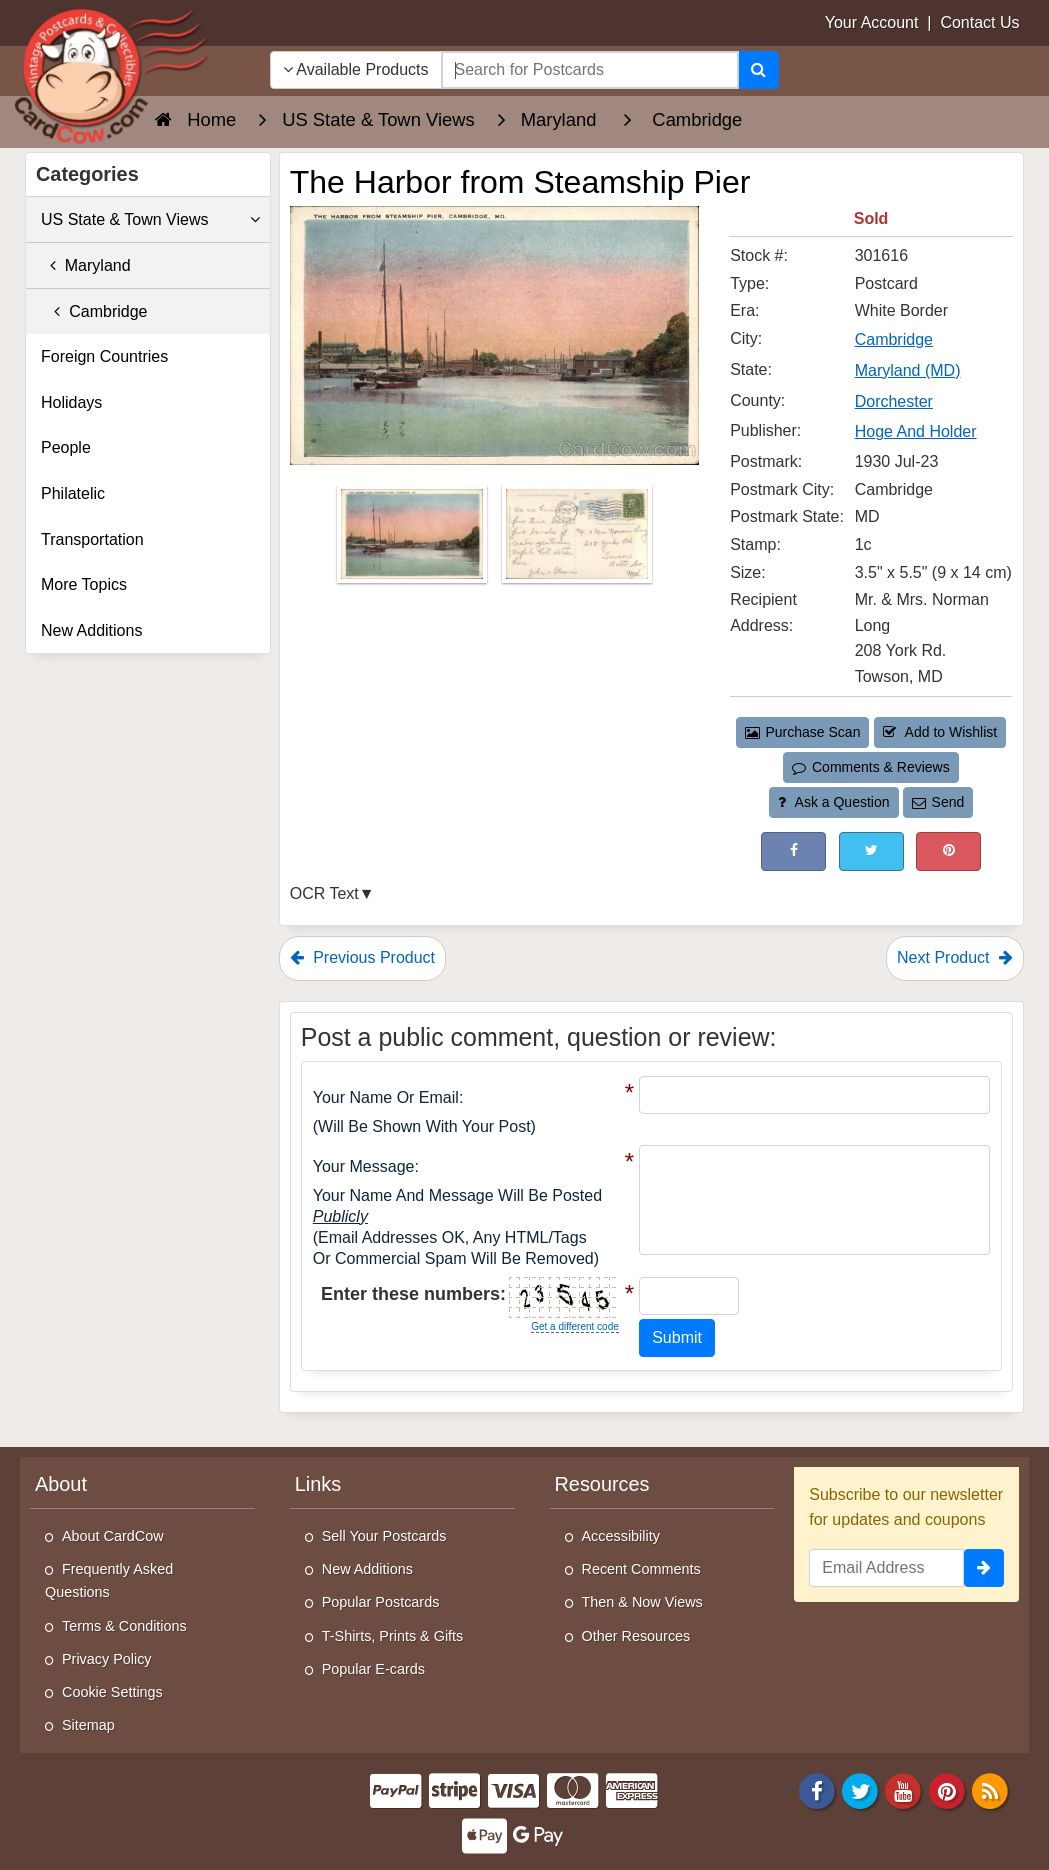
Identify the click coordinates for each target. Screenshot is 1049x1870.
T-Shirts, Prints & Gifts (393, 1636)
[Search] (758, 70)
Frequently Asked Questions (109, 1580)
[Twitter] (860, 1789)
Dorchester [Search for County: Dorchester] (894, 401)
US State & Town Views (150, 220)
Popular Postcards (381, 1602)
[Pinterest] (947, 1789)
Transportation (92, 539)
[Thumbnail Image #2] (577, 540)
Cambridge (94, 311)
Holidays (71, 402)
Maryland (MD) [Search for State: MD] (908, 370)
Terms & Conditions (124, 1626)
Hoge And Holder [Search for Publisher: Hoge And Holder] (916, 431)
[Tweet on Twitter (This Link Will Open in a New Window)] (871, 851)
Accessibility (621, 1536)
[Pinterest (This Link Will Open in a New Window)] (948, 851)
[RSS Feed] (990, 1789)
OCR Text (324, 893)
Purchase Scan (803, 732)
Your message (364, 1166)
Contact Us (979, 22)
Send (938, 802)
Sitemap (88, 1725)
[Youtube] (904, 1789)
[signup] (984, 1568)
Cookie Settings (112, 1692)
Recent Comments (641, 1569)
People (66, 447)
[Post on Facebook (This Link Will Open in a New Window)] (793, 851)
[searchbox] (590, 70)
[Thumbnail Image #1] (414, 540)
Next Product (955, 957)
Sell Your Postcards (384, 1536)
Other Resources (636, 1636)
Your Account (872, 22)
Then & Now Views (642, 1602)
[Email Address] (886, 1568)
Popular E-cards (373, 1669)
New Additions (91, 630)
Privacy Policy (107, 1659)
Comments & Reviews (870, 767)
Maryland (86, 265)
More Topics (84, 584)
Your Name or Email (386, 1097)
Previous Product (362, 957)
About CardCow (113, 1536)
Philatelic (73, 493)
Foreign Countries (104, 356)
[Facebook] (817, 1789)
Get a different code (575, 1326)
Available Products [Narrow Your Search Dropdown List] (356, 69)
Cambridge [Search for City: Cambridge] (894, 339)
